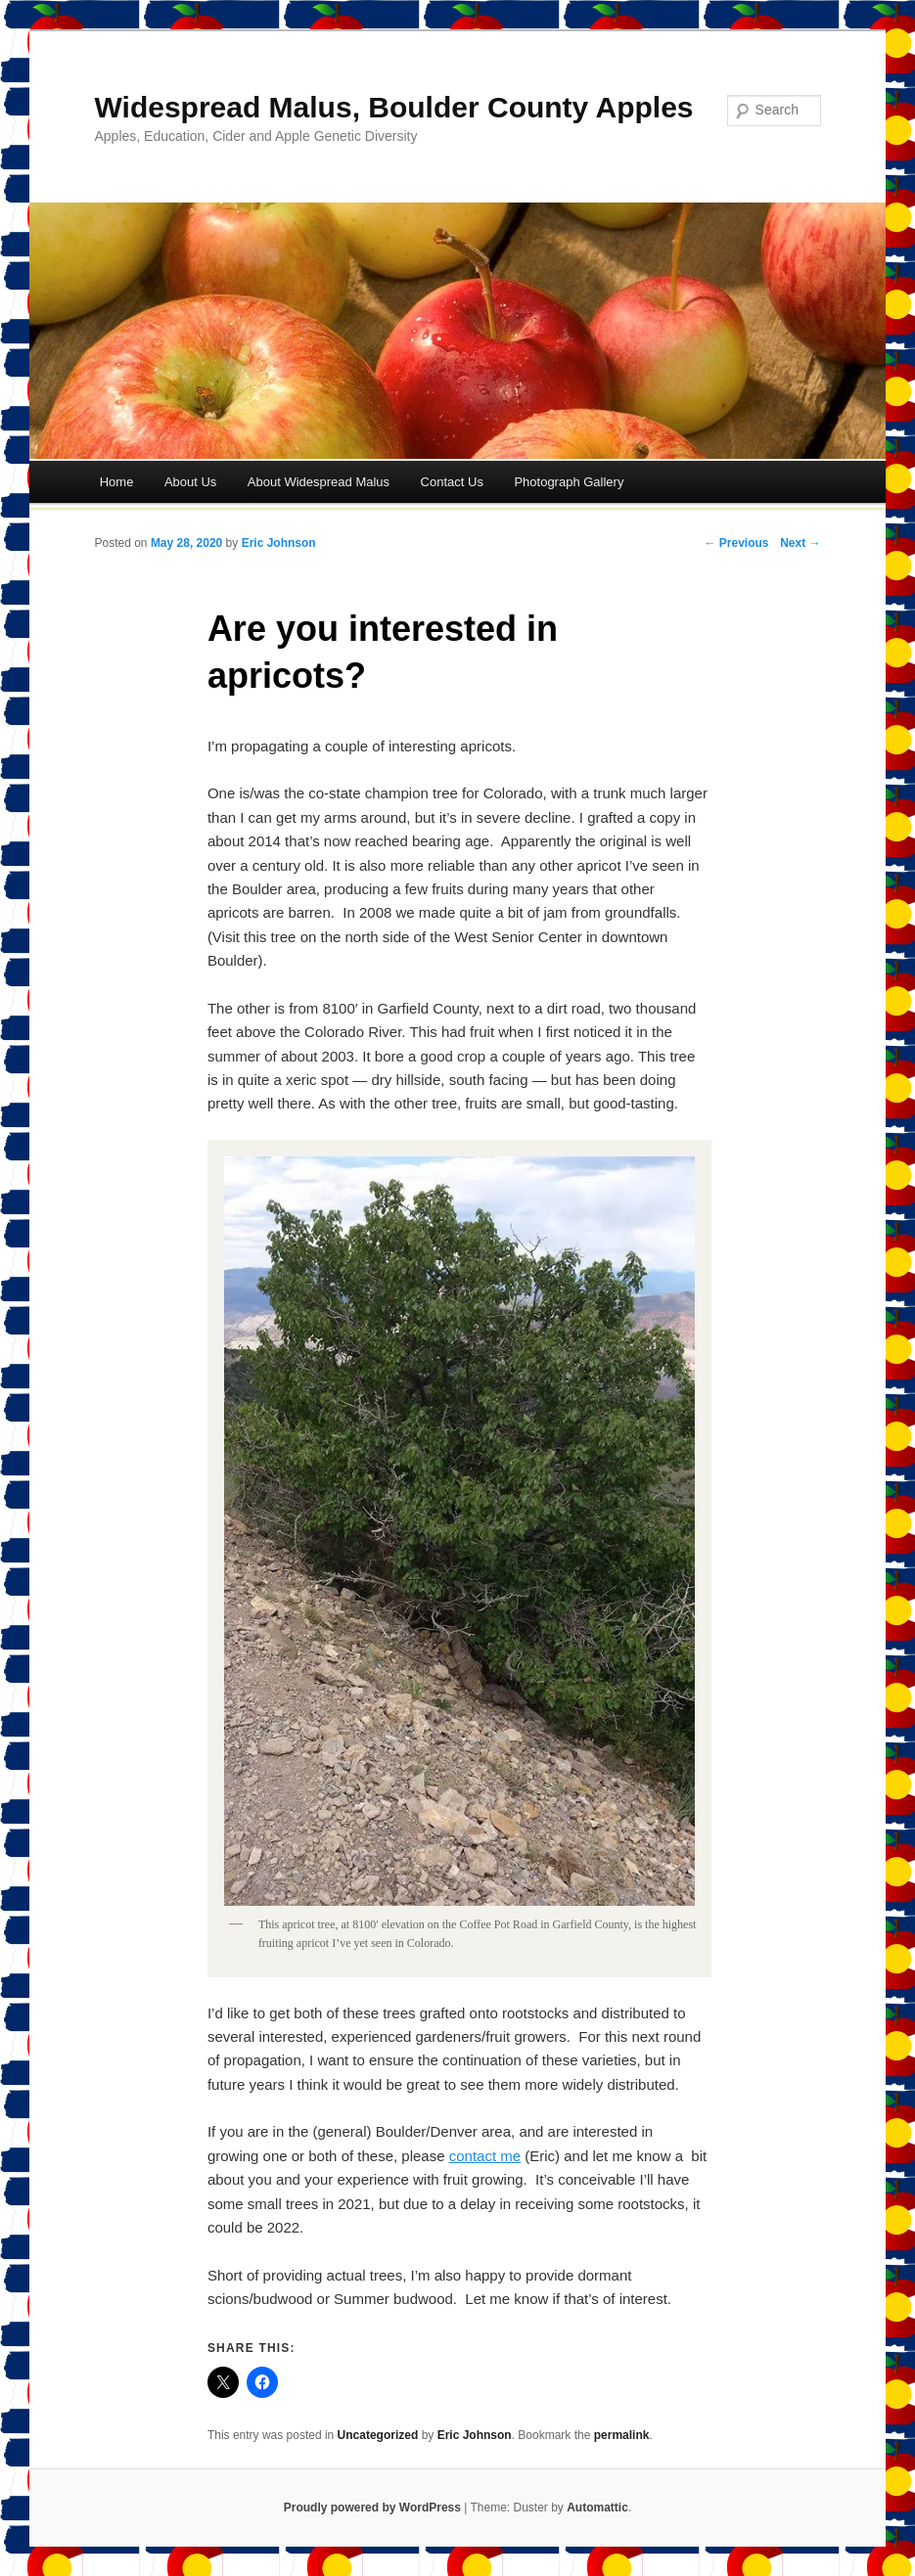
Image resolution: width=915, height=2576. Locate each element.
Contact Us (452, 482)
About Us (190, 482)
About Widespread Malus (318, 482)
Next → (800, 543)
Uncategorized (378, 2435)
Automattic (597, 2507)
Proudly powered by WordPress (372, 2507)
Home (117, 482)
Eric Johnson (279, 543)
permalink (622, 2435)
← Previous (736, 543)
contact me (485, 2155)
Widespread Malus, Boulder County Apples (394, 107)
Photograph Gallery (568, 482)
